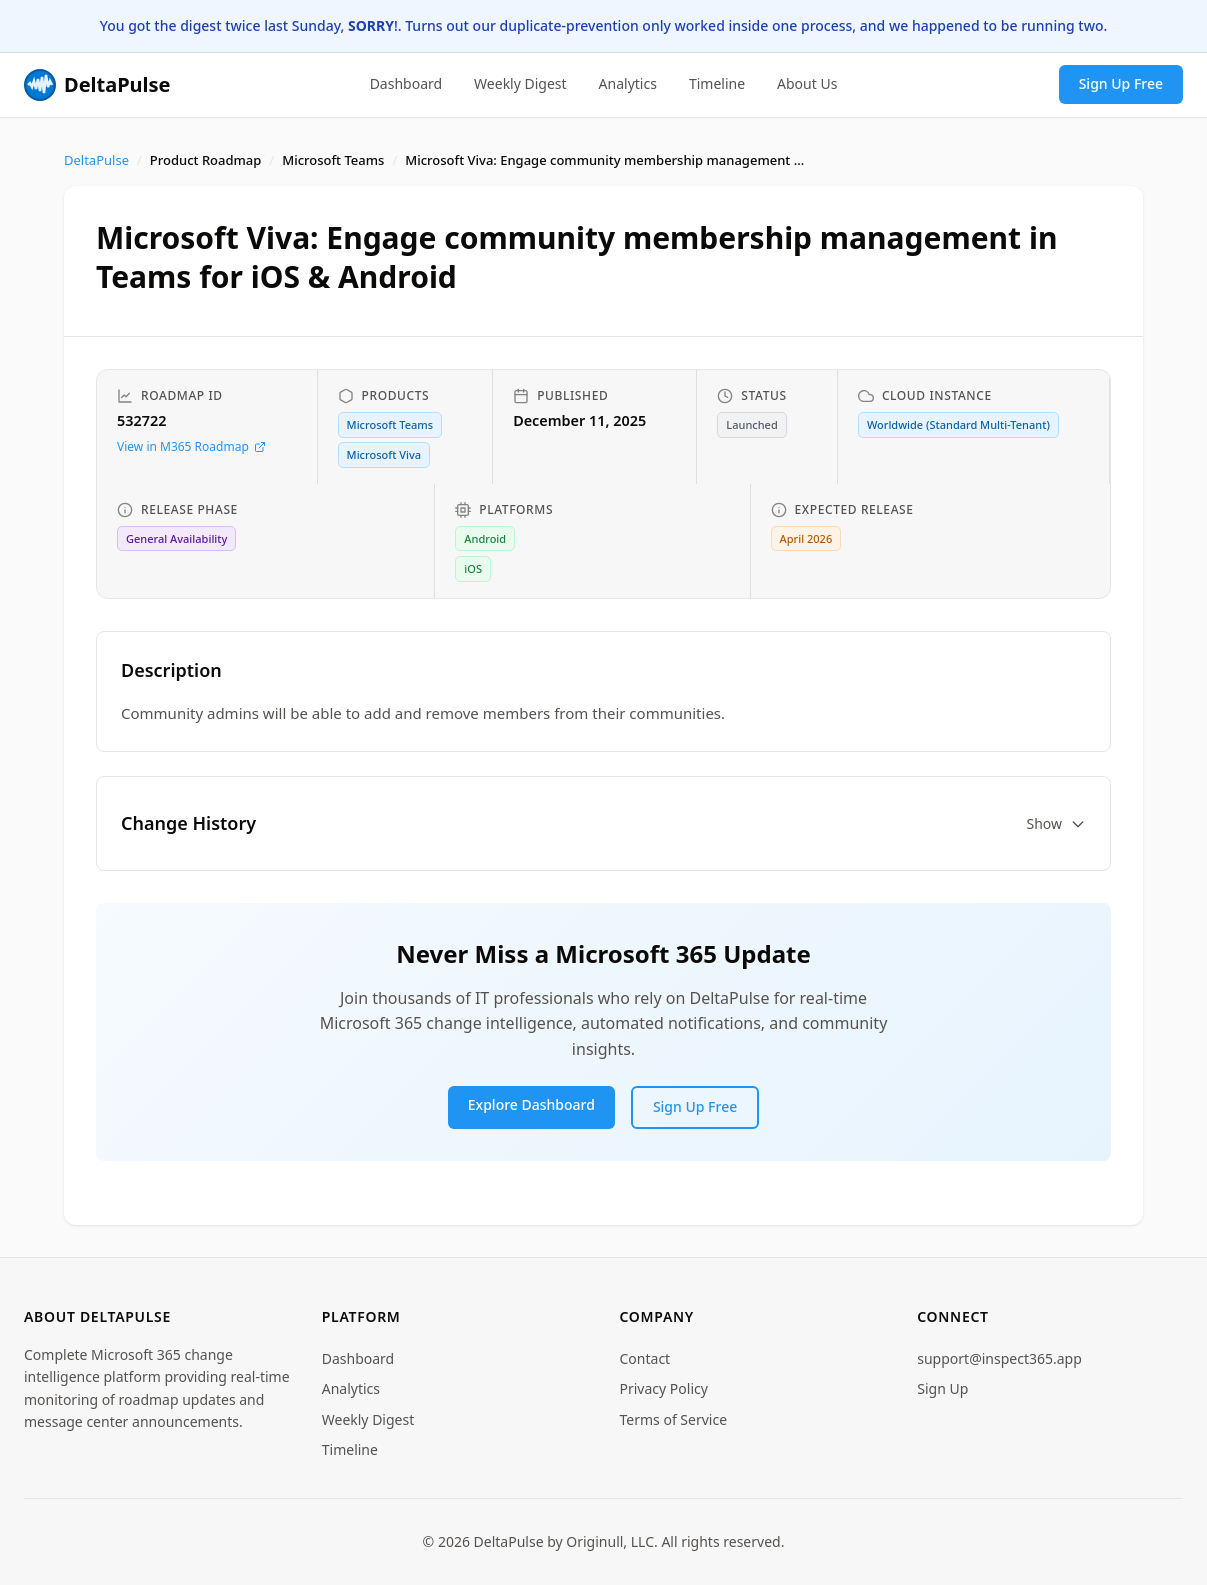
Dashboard (406, 83)
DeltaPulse (96, 160)
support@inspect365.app (999, 1358)
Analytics (628, 83)
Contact (645, 1358)
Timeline (717, 83)
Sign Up (942, 1388)
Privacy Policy (664, 1388)
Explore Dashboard (531, 1104)
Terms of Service (674, 1419)
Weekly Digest (520, 83)
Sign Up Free (1121, 83)
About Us (807, 83)
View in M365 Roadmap (191, 446)
